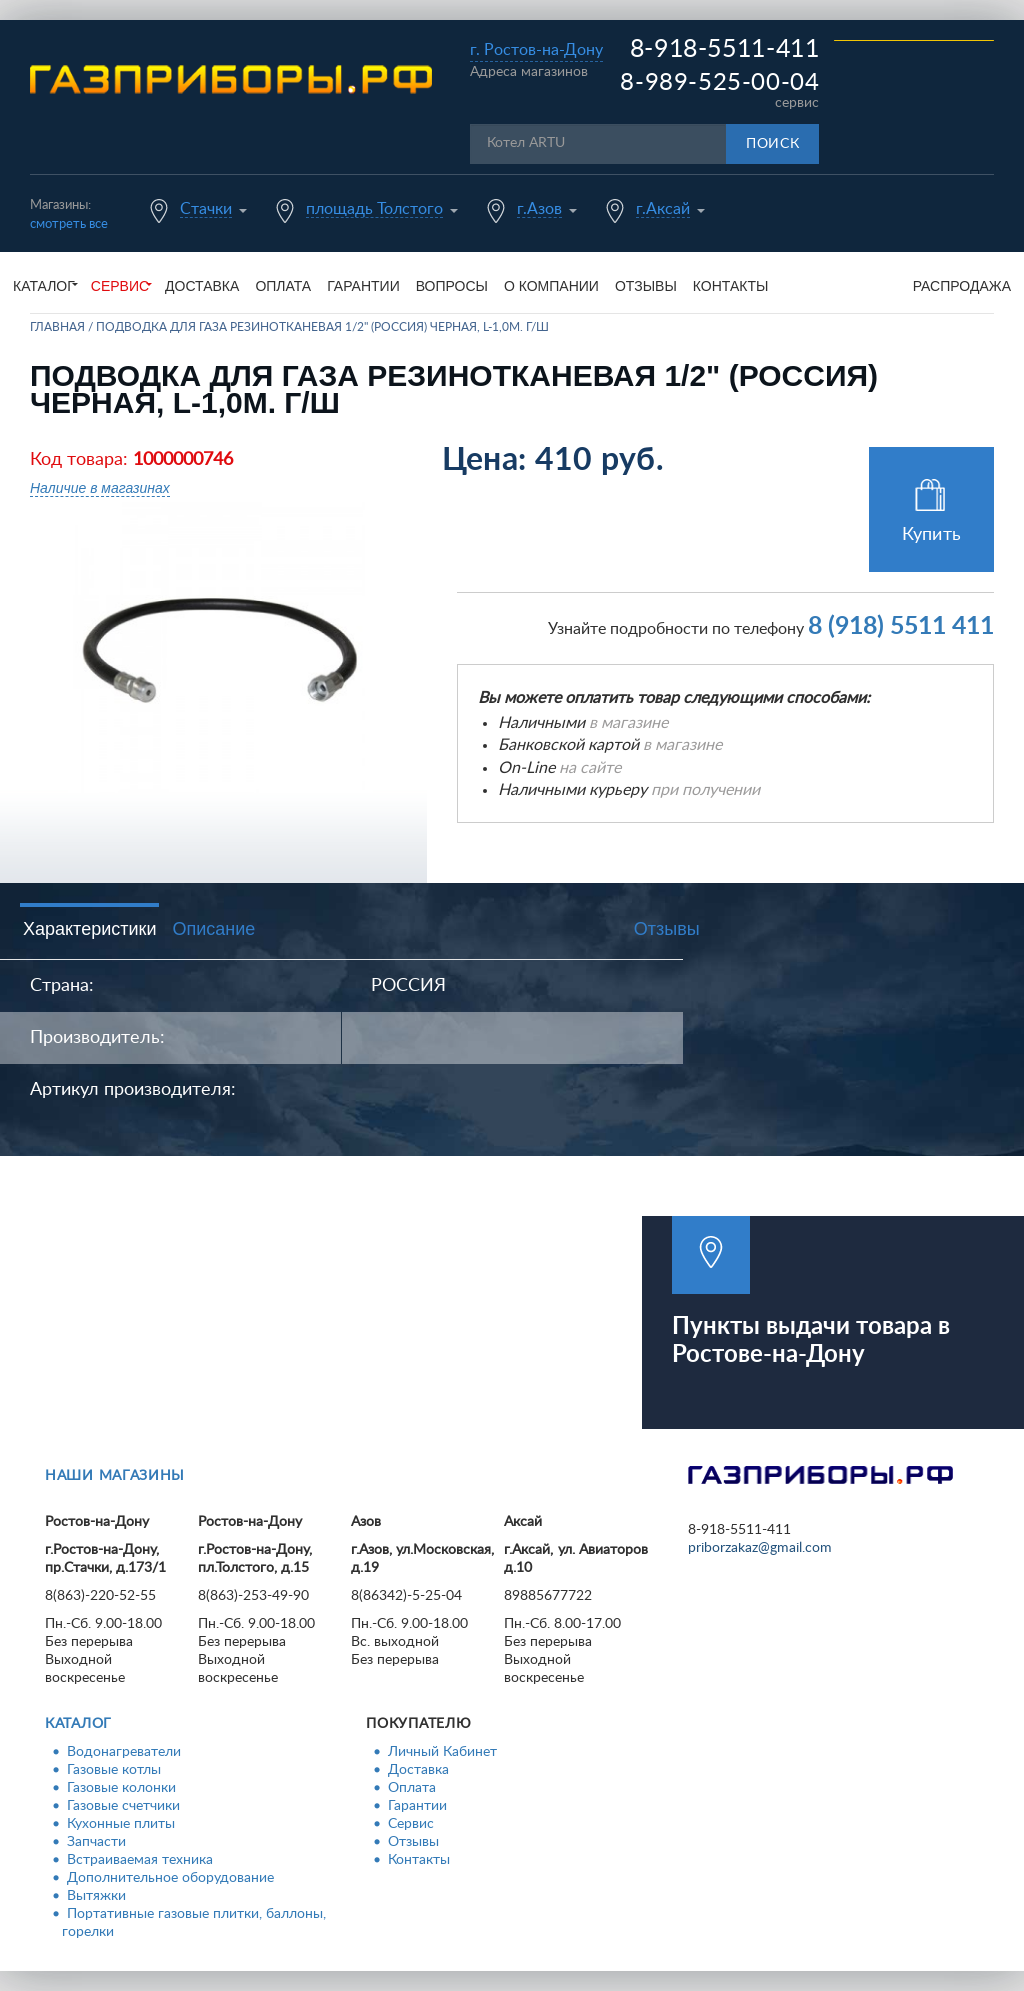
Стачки (206, 209)
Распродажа (962, 286)
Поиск (773, 144)
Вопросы (452, 286)
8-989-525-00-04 (719, 83)
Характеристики (89, 929)
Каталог (78, 1724)
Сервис (411, 1824)
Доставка (202, 286)
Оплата (283, 286)
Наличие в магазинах (100, 488)
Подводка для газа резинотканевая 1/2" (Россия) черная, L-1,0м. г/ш (322, 327)
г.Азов (539, 209)
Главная (57, 327)
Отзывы (646, 286)
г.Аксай (663, 209)
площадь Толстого (374, 209)
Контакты (731, 286)
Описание (213, 929)
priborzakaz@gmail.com (760, 1548)
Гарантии (363, 286)
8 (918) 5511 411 (901, 626)
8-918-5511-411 (725, 49)
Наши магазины (115, 1476)
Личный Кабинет (442, 1752)
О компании (551, 286)
